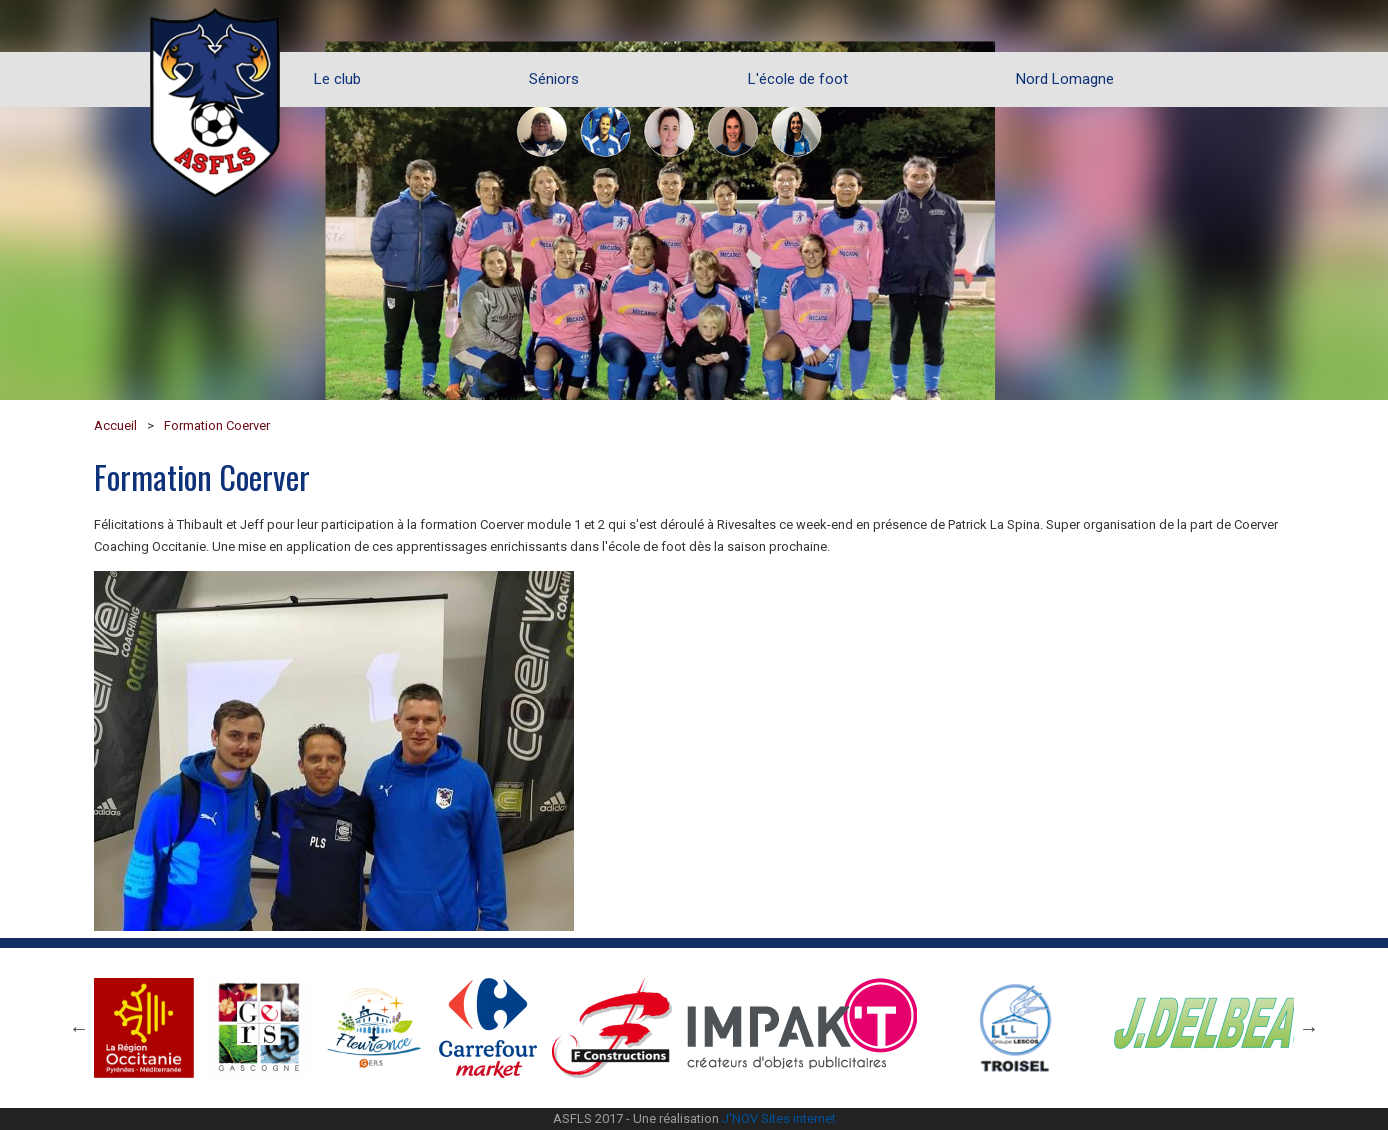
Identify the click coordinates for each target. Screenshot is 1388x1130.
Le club (337, 79)
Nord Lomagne (1065, 79)
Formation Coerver (217, 425)
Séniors (554, 79)
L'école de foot (798, 79)
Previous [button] (79, 1028)
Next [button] (1309, 1028)
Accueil (115, 425)
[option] (694, 200)
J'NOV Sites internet (779, 1118)
